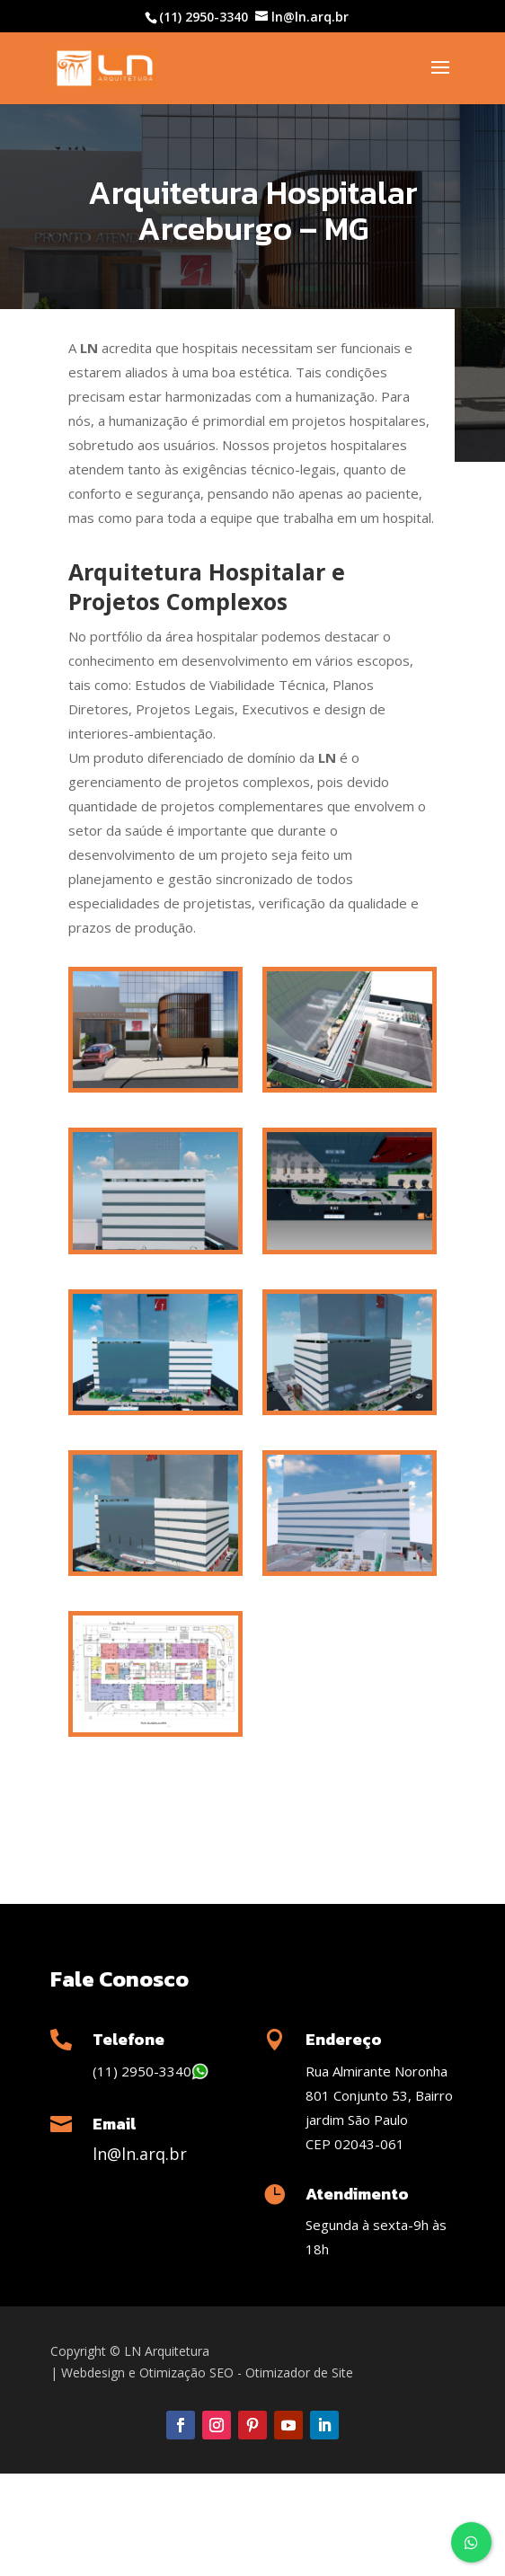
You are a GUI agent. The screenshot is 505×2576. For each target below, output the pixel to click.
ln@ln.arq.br (140, 2153)
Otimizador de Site (299, 2372)
